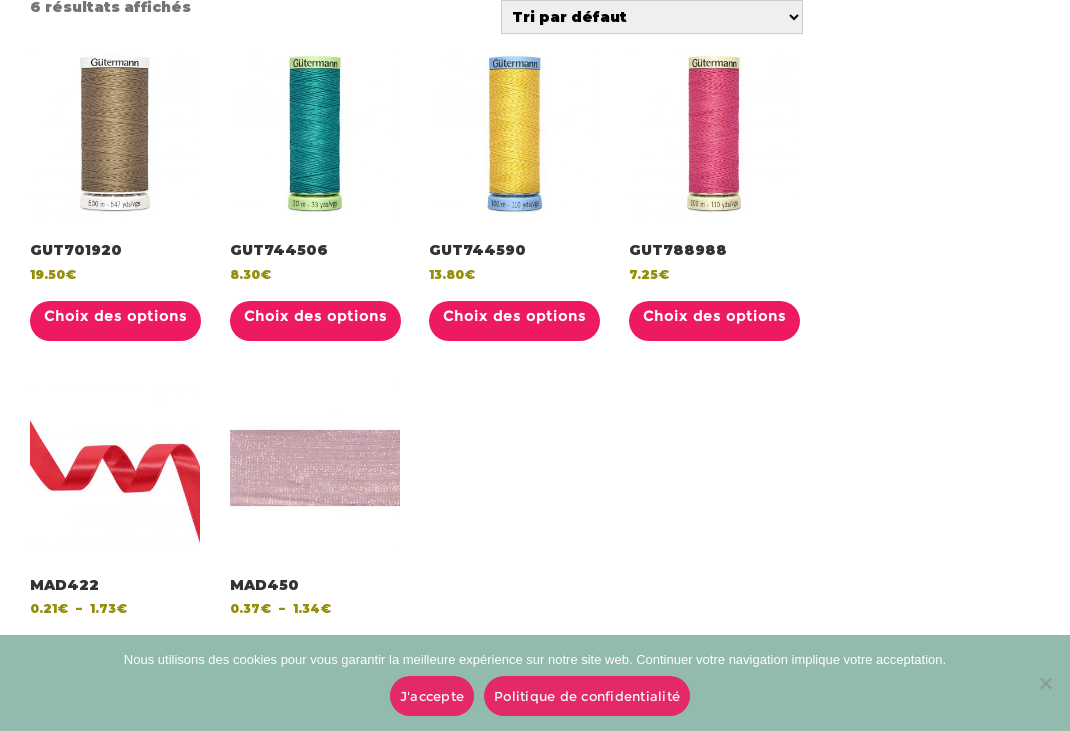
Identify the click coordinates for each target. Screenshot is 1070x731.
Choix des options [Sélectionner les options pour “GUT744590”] (514, 316)
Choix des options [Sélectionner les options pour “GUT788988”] (714, 316)
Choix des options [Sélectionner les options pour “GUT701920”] (115, 316)
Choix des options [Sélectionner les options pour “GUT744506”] (315, 316)
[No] (1045, 683)
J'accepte (432, 696)
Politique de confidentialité (587, 696)
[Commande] (652, 17)
